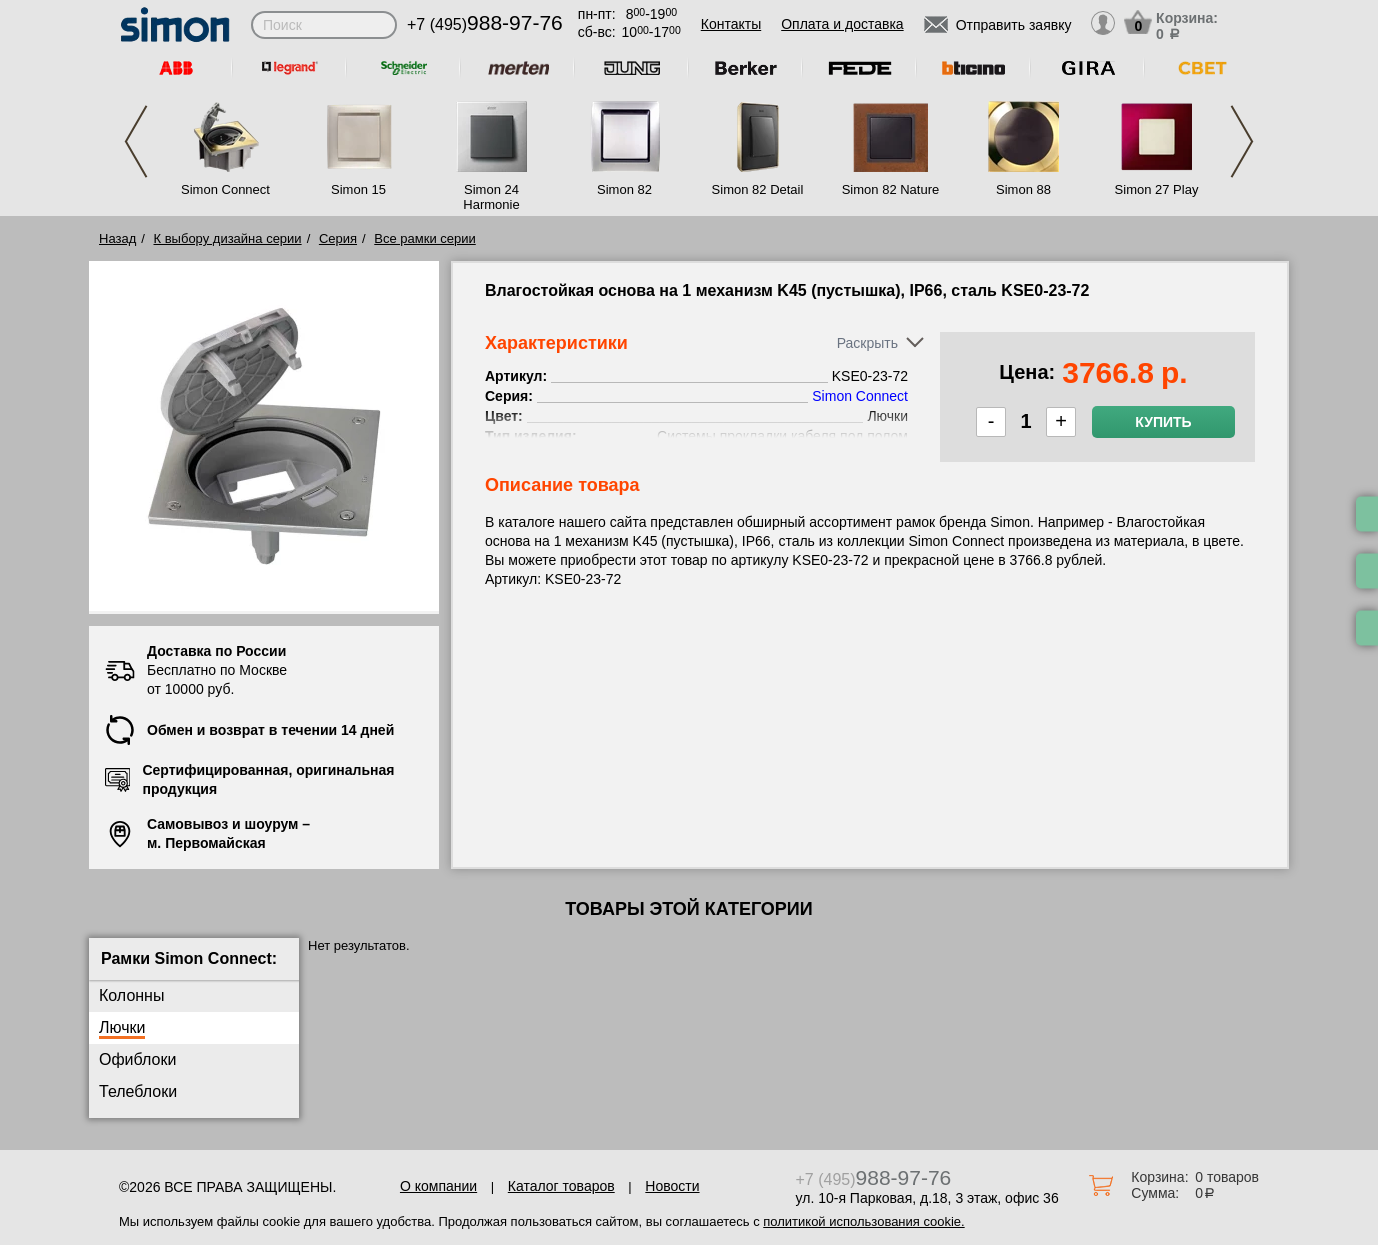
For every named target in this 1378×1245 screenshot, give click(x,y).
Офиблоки (137, 1059)
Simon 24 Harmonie (491, 197)
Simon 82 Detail (758, 189)
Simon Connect (225, 189)
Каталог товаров (561, 1186)
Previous (136, 141)
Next (1242, 141)
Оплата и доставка (842, 24)
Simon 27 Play (1157, 189)
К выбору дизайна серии (228, 238)
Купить (1163, 422)
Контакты (731, 24)
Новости (672, 1186)
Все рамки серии (424, 238)
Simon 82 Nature (891, 189)
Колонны (131, 995)
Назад (117, 238)
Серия (338, 238)
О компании (438, 1186)
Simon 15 (358, 189)
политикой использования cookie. (863, 1221)
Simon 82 (624, 189)
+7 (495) (485, 24)
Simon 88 (1023, 189)
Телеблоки (138, 1091)
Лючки (122, 1027)
